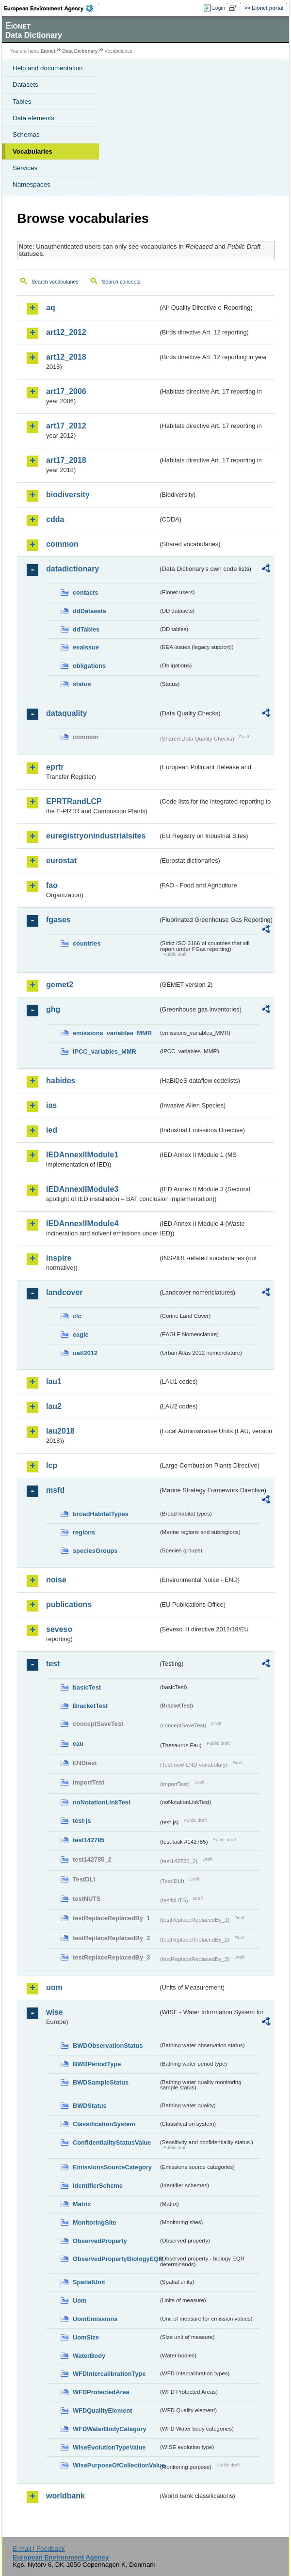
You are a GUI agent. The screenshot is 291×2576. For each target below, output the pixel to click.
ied (51, 1130)
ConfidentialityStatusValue (112, 2142)
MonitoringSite (94, 2222)
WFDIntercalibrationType (109, 2373)
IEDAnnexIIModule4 (82, 1223)
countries (87, 943)
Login (218, 8)
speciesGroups (95, 1550)
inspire (58, 1258)
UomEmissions (95, 2319)
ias (51, 1105)
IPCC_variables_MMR (104, 1051)
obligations (89, 665)
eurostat (61, 860)
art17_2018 (66, 460)
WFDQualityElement (102, 2410)
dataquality (66, 713)
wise (54, 2012)
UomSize (86, 2337)
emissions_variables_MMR (112, 1033)
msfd (55, 1490)
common (62, 544)
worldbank (65, 2496)
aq (50, 307)
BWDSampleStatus (101, 2082)
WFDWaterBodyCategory (109, 2429)
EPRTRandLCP (74, 801)
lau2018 (60, 1431)
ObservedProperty (100, 2240)
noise (56, 1580)
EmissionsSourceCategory (112, 2167)
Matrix (82, 2204)
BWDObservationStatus (108, 2045)
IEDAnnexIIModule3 (82, 1189)
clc (77, 1316)
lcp (51, 1465)
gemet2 (59, 984)
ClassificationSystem (104, 2124)
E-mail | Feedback (39, 2548)
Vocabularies (32, 151)
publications (69, 1604)
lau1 (54, 1381)
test (53, 1663)
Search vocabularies (55, 281)
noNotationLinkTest (101, 1802)
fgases (58, 920)
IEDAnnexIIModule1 (82, 1155)
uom (54, 1987)
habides (60, 1080)
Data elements (33, 118)
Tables (22, 101)
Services (25, 168)
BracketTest (90, 1705)
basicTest (87, 1687)
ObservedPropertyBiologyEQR (115, 2258)
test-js (82, 1820)
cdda (55, 519)
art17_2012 (66, 426)
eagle (81, 1334)
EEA (51, 8)
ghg (53, 1009)
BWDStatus (90, 2105)
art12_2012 (66, 332)
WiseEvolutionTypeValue (109, 2447)
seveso (59, 1629)
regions (84, 1532)
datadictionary (72, 569)
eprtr (55, 767)
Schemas (26, 134)
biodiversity (68, 494)
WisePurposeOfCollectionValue (115, 2465)
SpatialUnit (89, 2282)
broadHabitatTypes (101, 1513)
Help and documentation (48, 68)
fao (52, 885)
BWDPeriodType (97, 2064)
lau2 (54, 1406)
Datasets (25, 84)
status (82, 684)
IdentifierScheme (98, 2185)
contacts (85, 592)
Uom (79, 2300)
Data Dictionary (79, 51)
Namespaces (31, 184)
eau (78, 1743)
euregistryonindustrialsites (96, 836)
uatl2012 (85, 1353)
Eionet (48, 51)
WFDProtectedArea (101, 2392)
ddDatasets (89, 611)
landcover (64, 1292)
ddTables (86, 629)
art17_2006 (66, 391)
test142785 (88, 1840)
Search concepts (121, 281)
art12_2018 (66, 357)
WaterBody (89, 2355)
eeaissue (86, 647)
